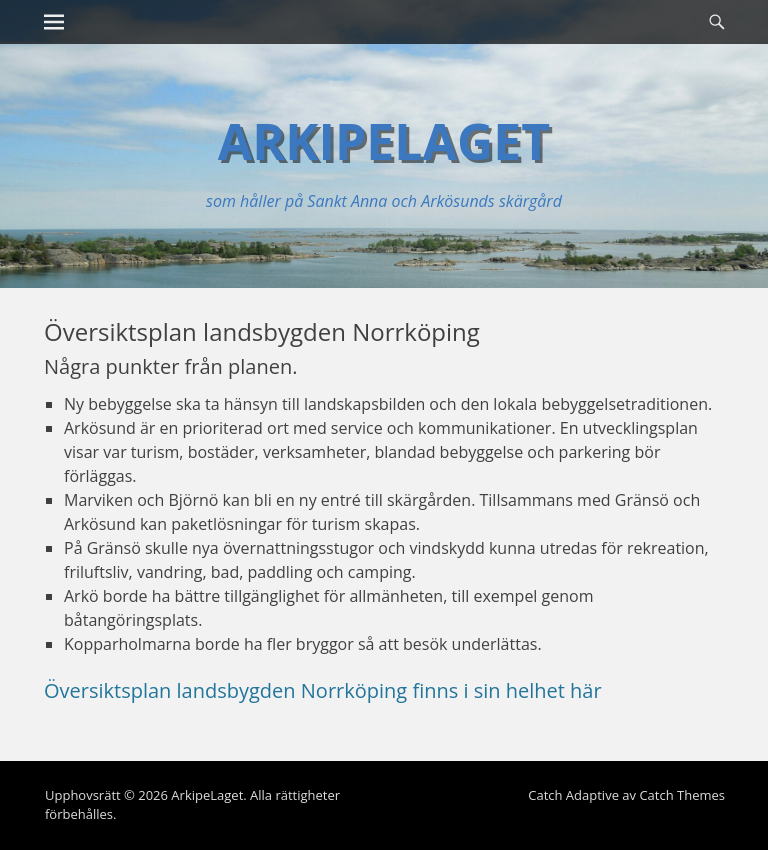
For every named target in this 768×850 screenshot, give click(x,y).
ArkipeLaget (384, 141)
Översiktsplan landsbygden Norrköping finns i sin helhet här (323, 690)
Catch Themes (682, 795)
